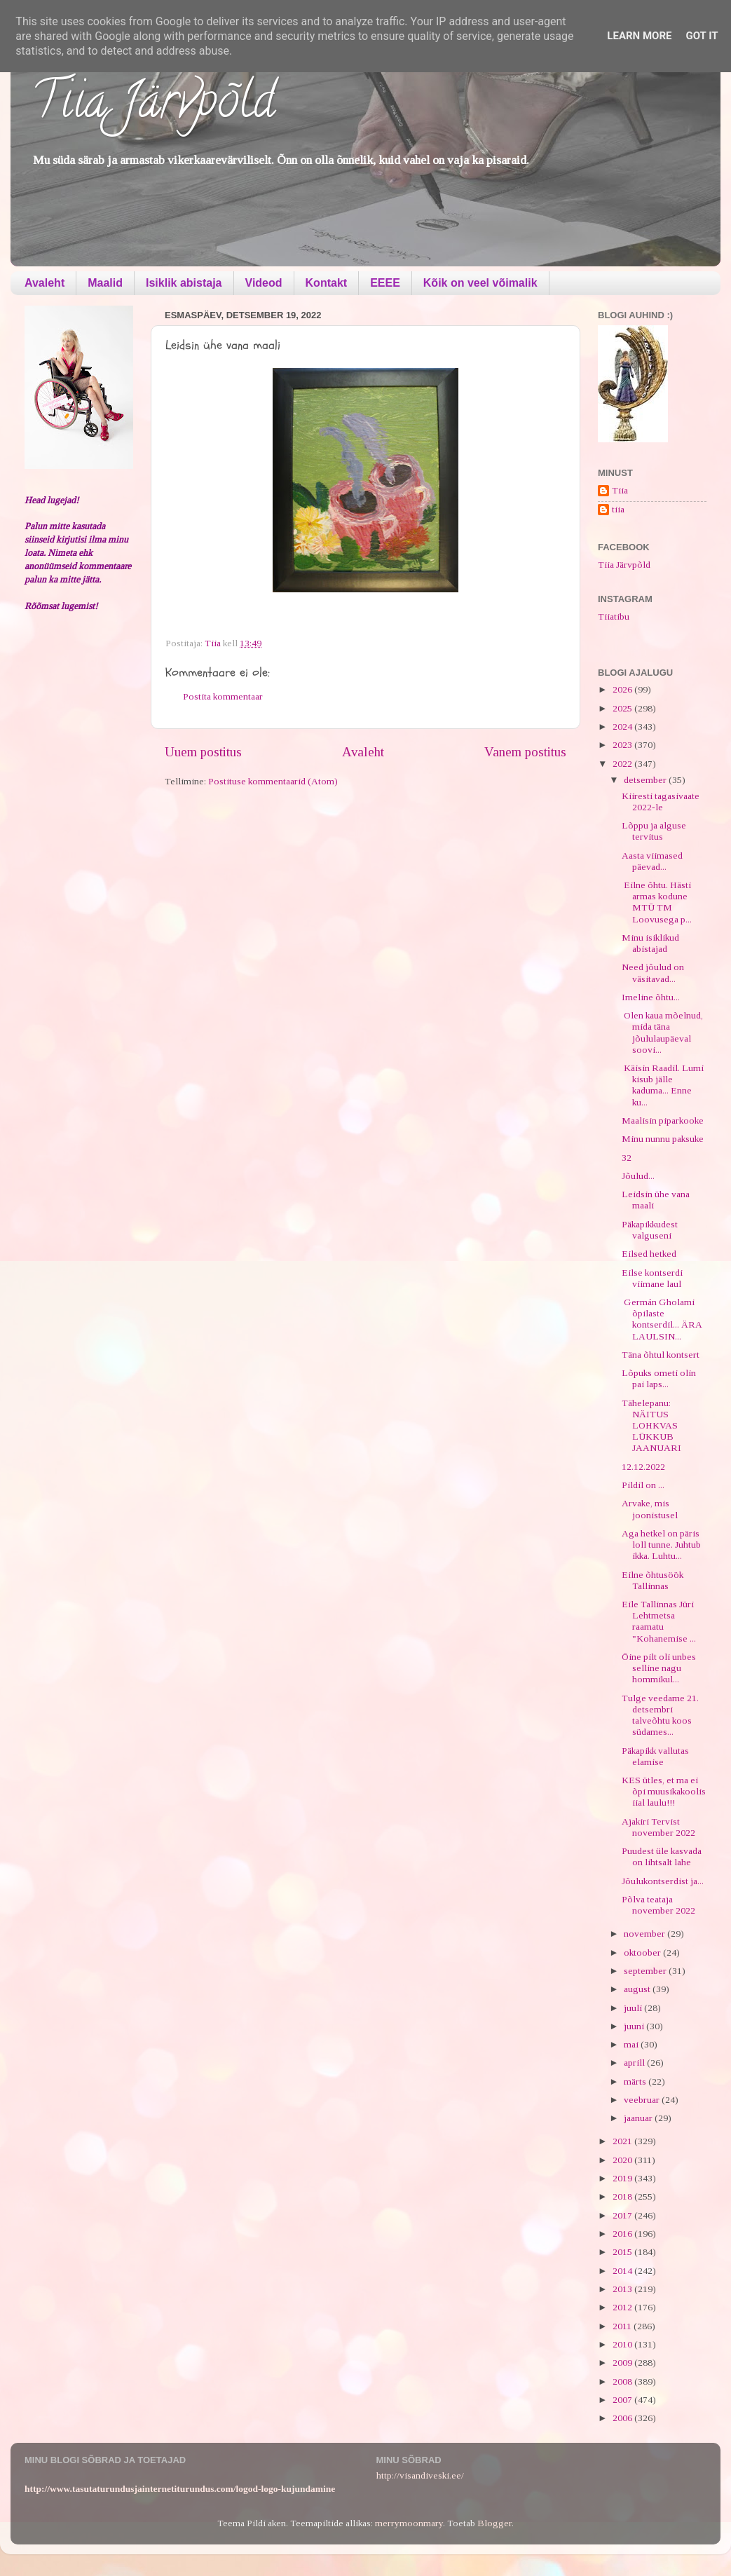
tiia (618, 509)
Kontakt (327, 283)
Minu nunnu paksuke (663, 1138)
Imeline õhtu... (651, 997)
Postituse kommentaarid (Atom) (273, 781)
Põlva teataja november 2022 (658, 1905)
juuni (635, 2026)
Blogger (494, 2523)
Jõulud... (638, 1176)
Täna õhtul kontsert (660, 1354)
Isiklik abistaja (184, 283)
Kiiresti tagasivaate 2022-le (660, 801)
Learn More (639, 35)
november (645, 1933)
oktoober (643, 1952)
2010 (623, 2344)
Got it (701, 35)
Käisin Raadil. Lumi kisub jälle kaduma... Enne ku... (663, 1085)
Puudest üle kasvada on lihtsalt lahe (662, 1856)
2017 (623, 2215)
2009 (623, 2362)
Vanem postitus (525, 751)
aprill (635, 2062)
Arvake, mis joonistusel (650, 1509)
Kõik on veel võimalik (480, 283)
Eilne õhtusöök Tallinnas (652, 1580)
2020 (623, 2160)
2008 (623, 2381)
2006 (623, 2418)
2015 (623, 2252)
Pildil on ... (643, 1485)
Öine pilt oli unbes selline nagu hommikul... (659, 1667)
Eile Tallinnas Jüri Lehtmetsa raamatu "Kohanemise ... (659, 1621)
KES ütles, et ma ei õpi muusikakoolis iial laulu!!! (664, 1791)
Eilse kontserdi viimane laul (652, 1278)
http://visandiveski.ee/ (420, 2475)
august (638, 1989)
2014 (623, 2270)
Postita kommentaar (223, 696)
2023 (623, 745)
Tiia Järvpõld (153, 106)
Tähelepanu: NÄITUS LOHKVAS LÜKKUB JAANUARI (651, 1426)
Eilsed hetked (649, 1253)
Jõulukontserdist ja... (663, 1881)
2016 (623, 2233)
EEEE (385, 283)
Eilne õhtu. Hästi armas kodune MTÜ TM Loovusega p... (657, 902)
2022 (623, 763)
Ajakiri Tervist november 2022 (658, 1827)
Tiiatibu (613, 616)
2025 (623, 708)
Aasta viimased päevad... (652, 861)
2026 (623, 689)
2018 (623, 2196)
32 (626, 1157)
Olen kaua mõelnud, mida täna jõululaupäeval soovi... (662, 1032)
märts (636, 2081)
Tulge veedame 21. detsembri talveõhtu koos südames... (660, 1715)
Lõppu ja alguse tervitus (654, 831)
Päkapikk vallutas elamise (655, 1756)
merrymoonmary (409, 2523)
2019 (623, 2178)
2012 (623, 2307)
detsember (646, 780)
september (646, 1970)
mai (632, 2044)
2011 (623, 2326)
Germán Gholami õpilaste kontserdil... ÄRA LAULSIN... (662, 1319)
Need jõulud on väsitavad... (653, 972)
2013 (623, 2289)
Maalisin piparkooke (663, 1120)
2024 (623, 726)
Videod (263, 283)
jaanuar (639, 2118)
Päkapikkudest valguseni (650, 1230)
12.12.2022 (643, 1466)
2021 (623, 2141)
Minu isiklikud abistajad (650, 943)
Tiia (620, 490)
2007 (623, 2399)
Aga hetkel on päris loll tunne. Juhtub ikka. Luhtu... (661, 1544)
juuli (634, 2008)
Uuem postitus (203, 751)
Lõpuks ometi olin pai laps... (659, 1378)
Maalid (105, 283)
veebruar (643, 2099)
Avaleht (44, 283)
